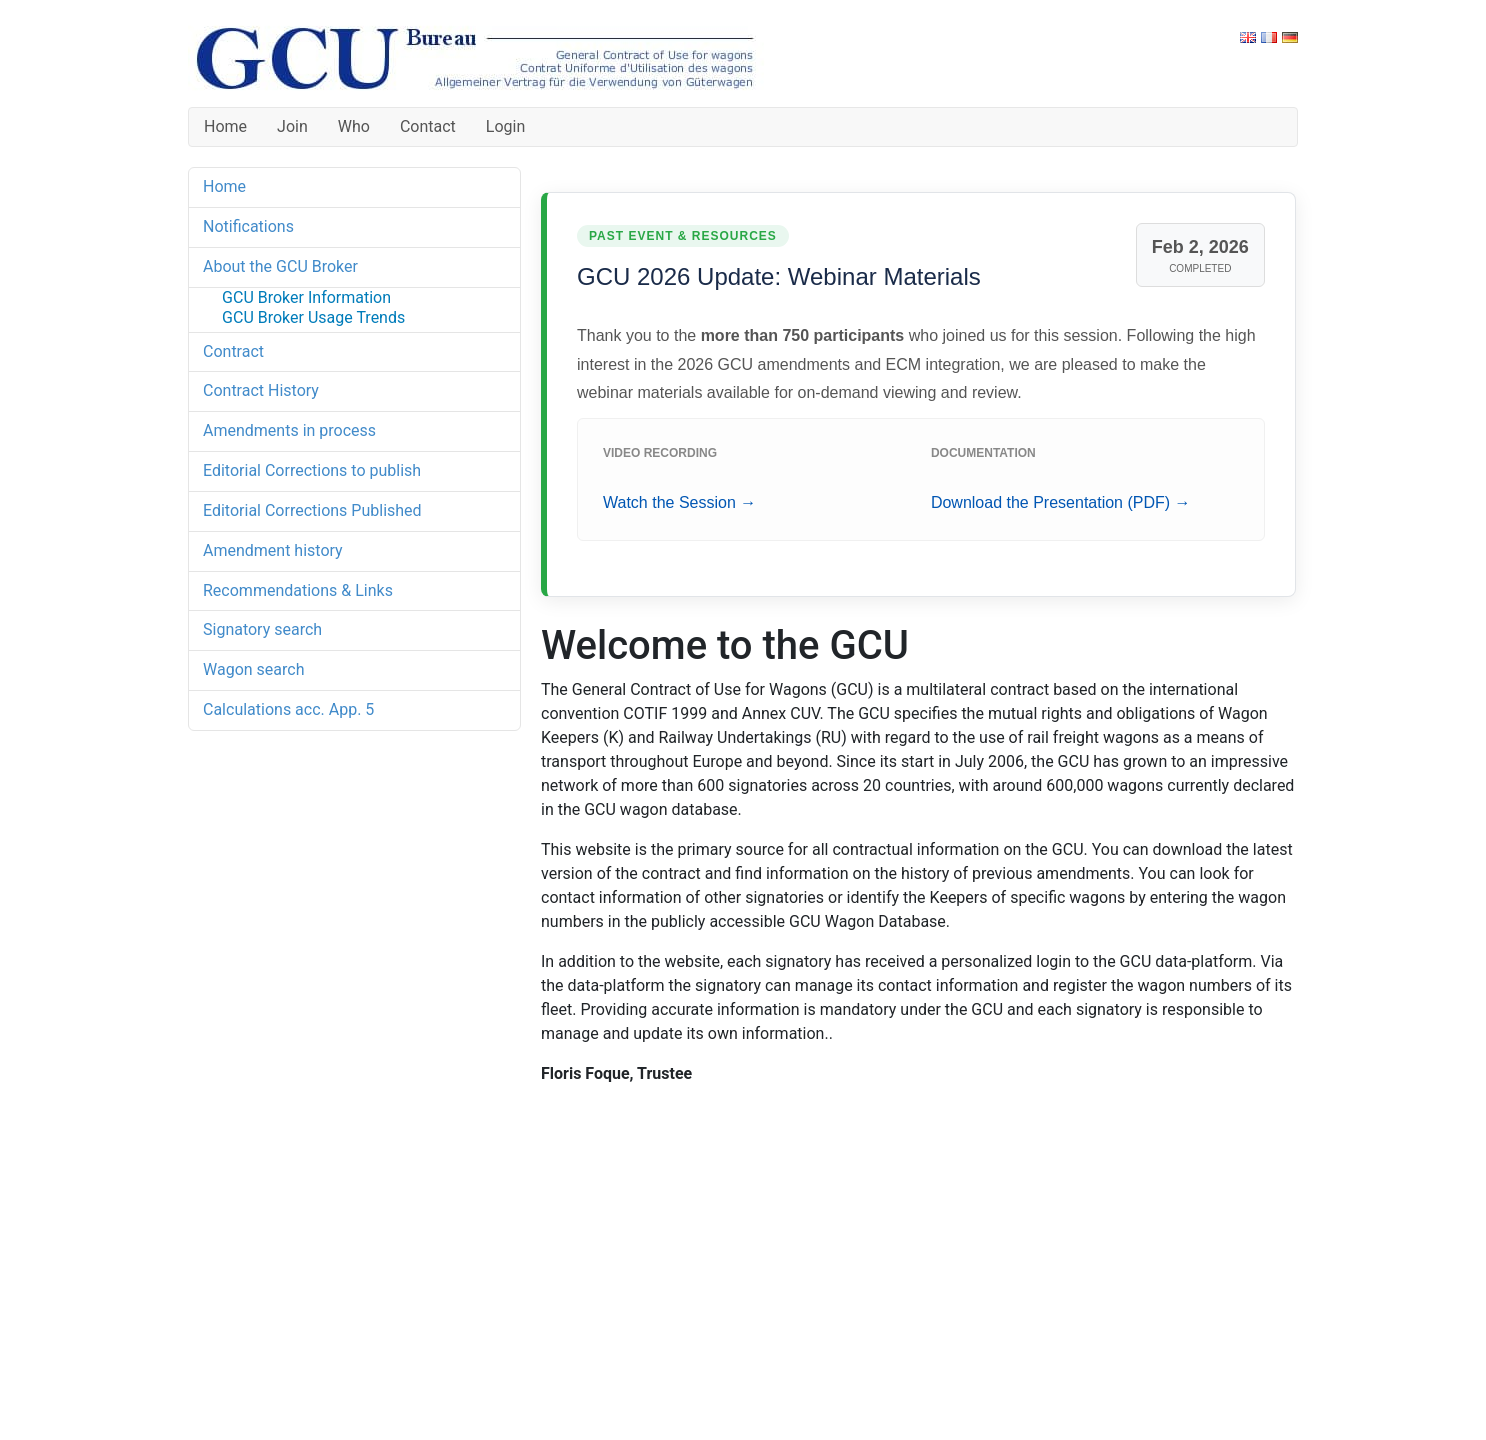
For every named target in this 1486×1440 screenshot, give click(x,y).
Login (505, 126)
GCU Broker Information (306, 297)
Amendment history (273, 550)
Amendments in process (289, 430)
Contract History (261, 390)
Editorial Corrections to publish (312, 470)
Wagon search (253, 669)
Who (354, 126)
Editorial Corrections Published (312, 510)
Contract (233, 351)
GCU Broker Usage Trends (313, 317)
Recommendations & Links (298, 590)
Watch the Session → (679, 502)
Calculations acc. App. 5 (288, 709)
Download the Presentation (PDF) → (1061, 502)
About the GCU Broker (280, 266)
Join (292, 126)
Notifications (248, 226)
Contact (428, 126)
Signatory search (262, 629)
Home (225, 126)
